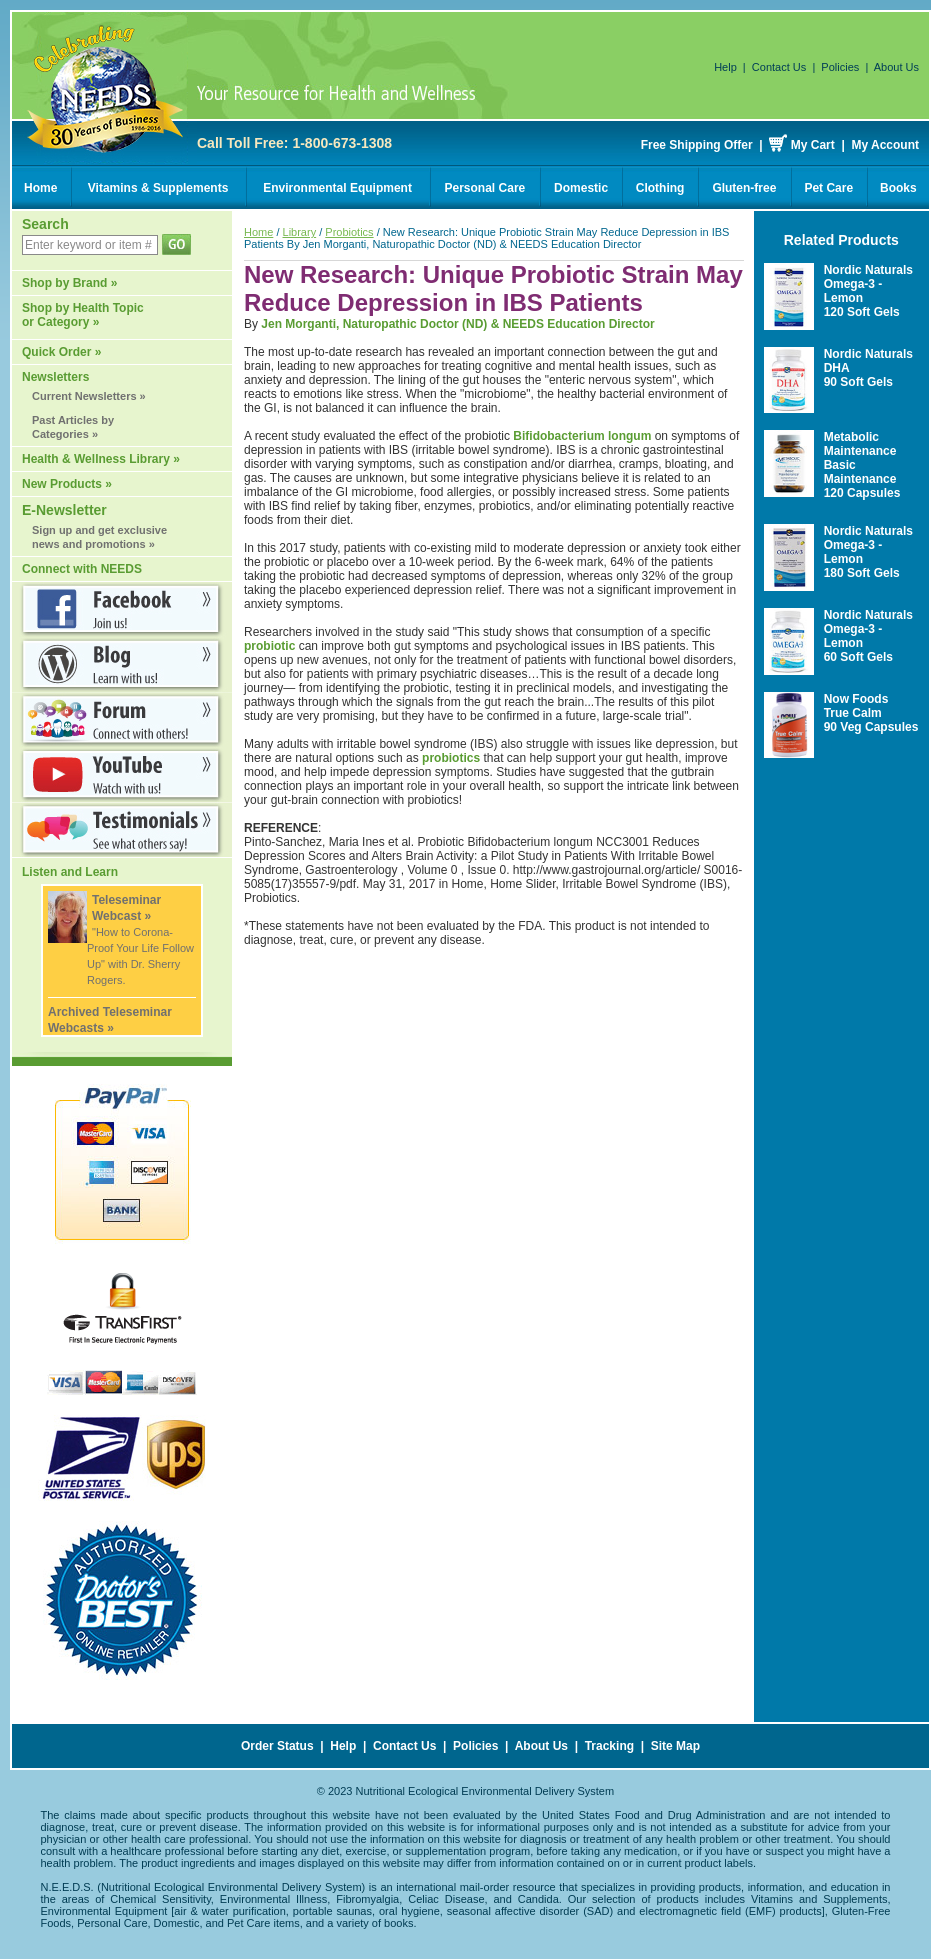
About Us (896, 67)
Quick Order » (61, 352)
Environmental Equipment (337, 188)
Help (725, 67)
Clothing (660, 188)
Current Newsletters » (89, 396)
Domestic (581, 188)
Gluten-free (744, 188)
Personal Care (485, 188)
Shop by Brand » (69, 283)
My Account (885, 145)
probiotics (451, 758)
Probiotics (349, 232)
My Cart (813, 145)
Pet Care (828, 188)
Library (300, 232)
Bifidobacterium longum (582, 436)
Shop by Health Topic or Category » (83, 315)
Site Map (675, 1746)
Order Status (277, 1746)
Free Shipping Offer (697, 145)
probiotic (269, 646)
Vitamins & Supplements (158, 188)
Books (898, 188)
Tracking (609, 1746)
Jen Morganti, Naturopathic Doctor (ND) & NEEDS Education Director (457, 324)
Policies (840, 67)
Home (40, 188)
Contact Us (779, 67)
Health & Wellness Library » (101, 459)
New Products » (67, 484)
